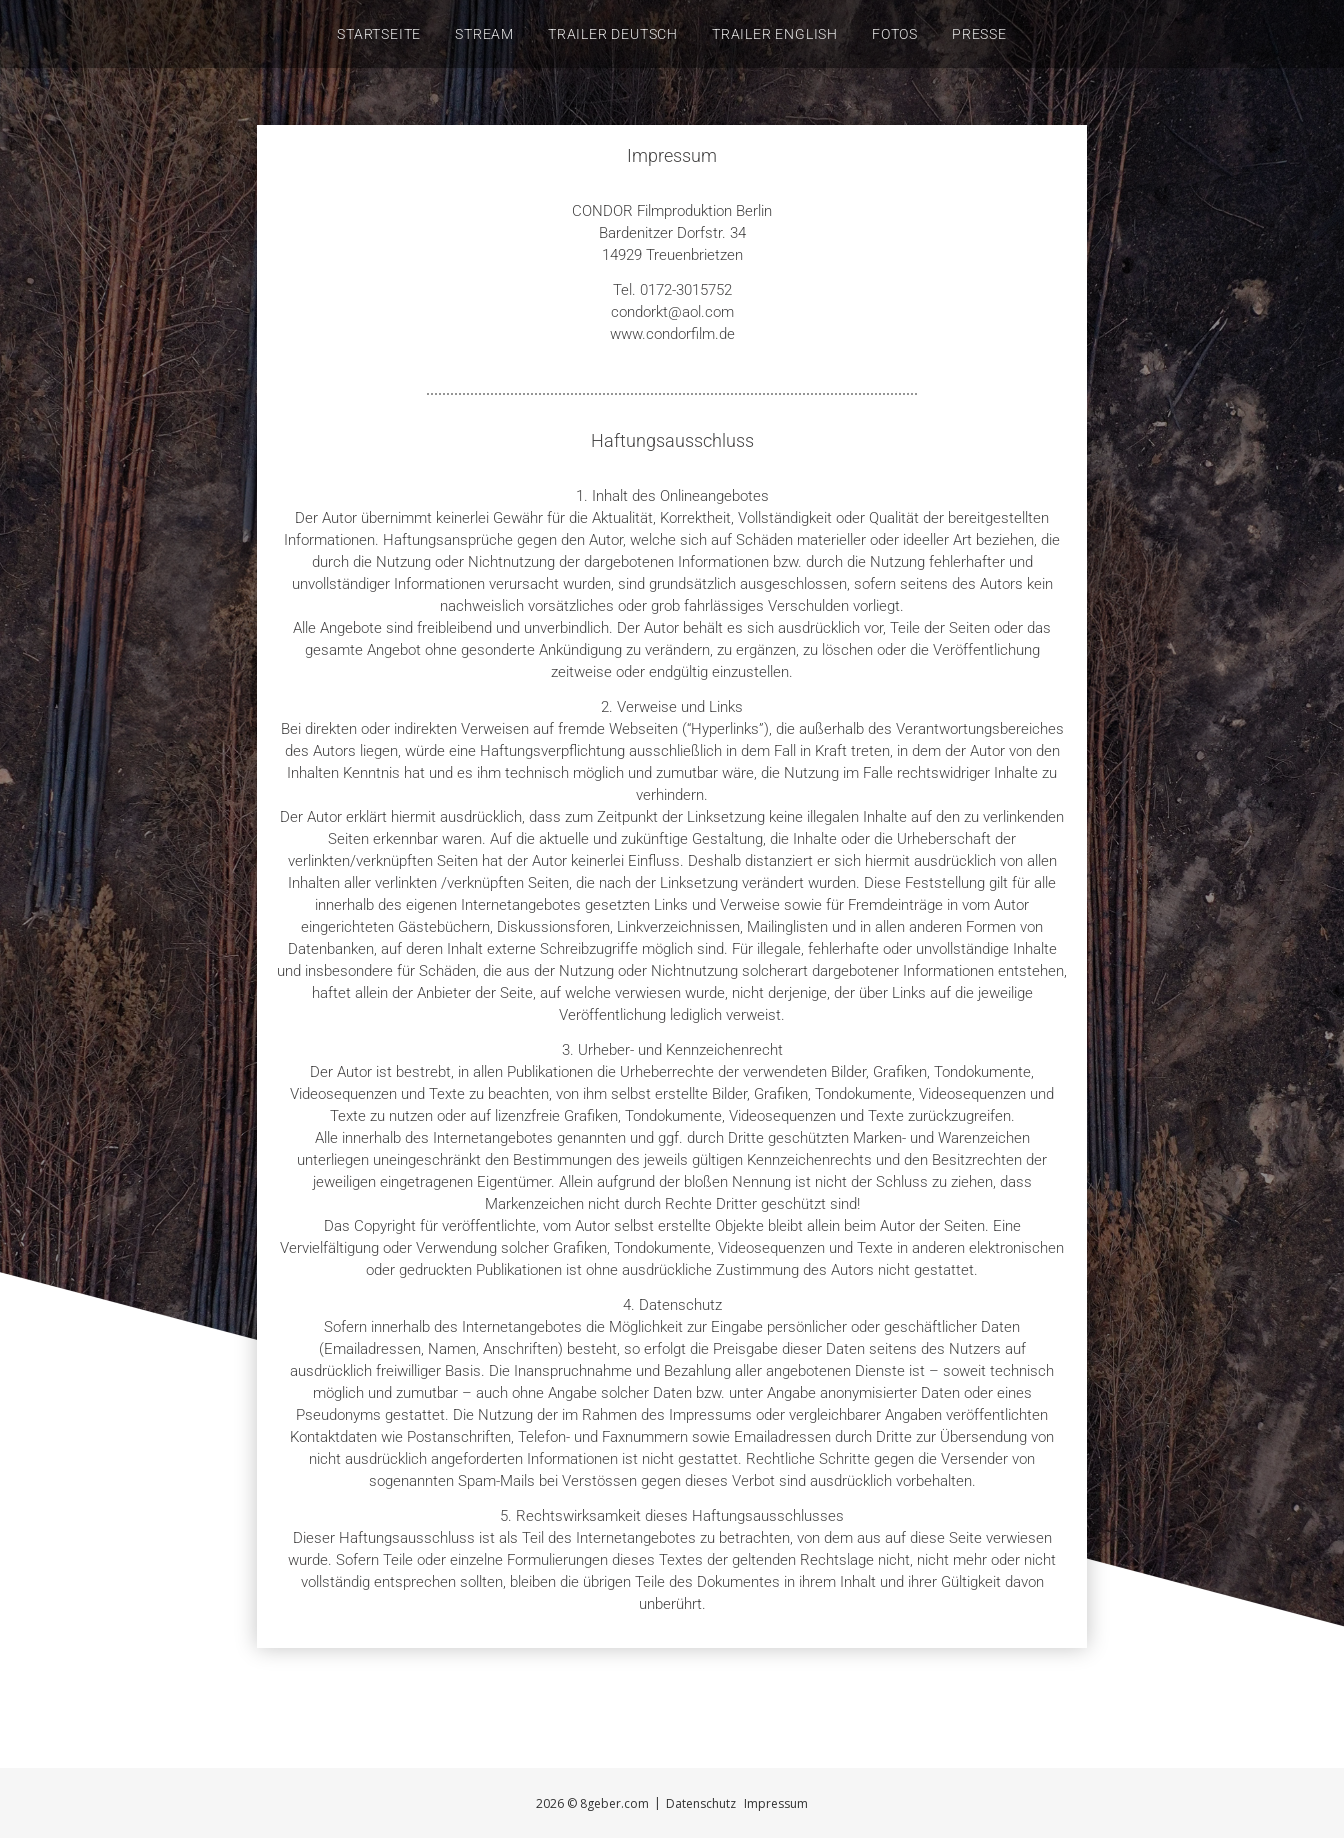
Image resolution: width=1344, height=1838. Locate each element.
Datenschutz (701, 1803)
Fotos (895, 34)
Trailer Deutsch (613, 34)
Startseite (379, 34)
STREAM (484, 34)
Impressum (776, 1803)
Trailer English (775, 34)
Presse (979, 34)
